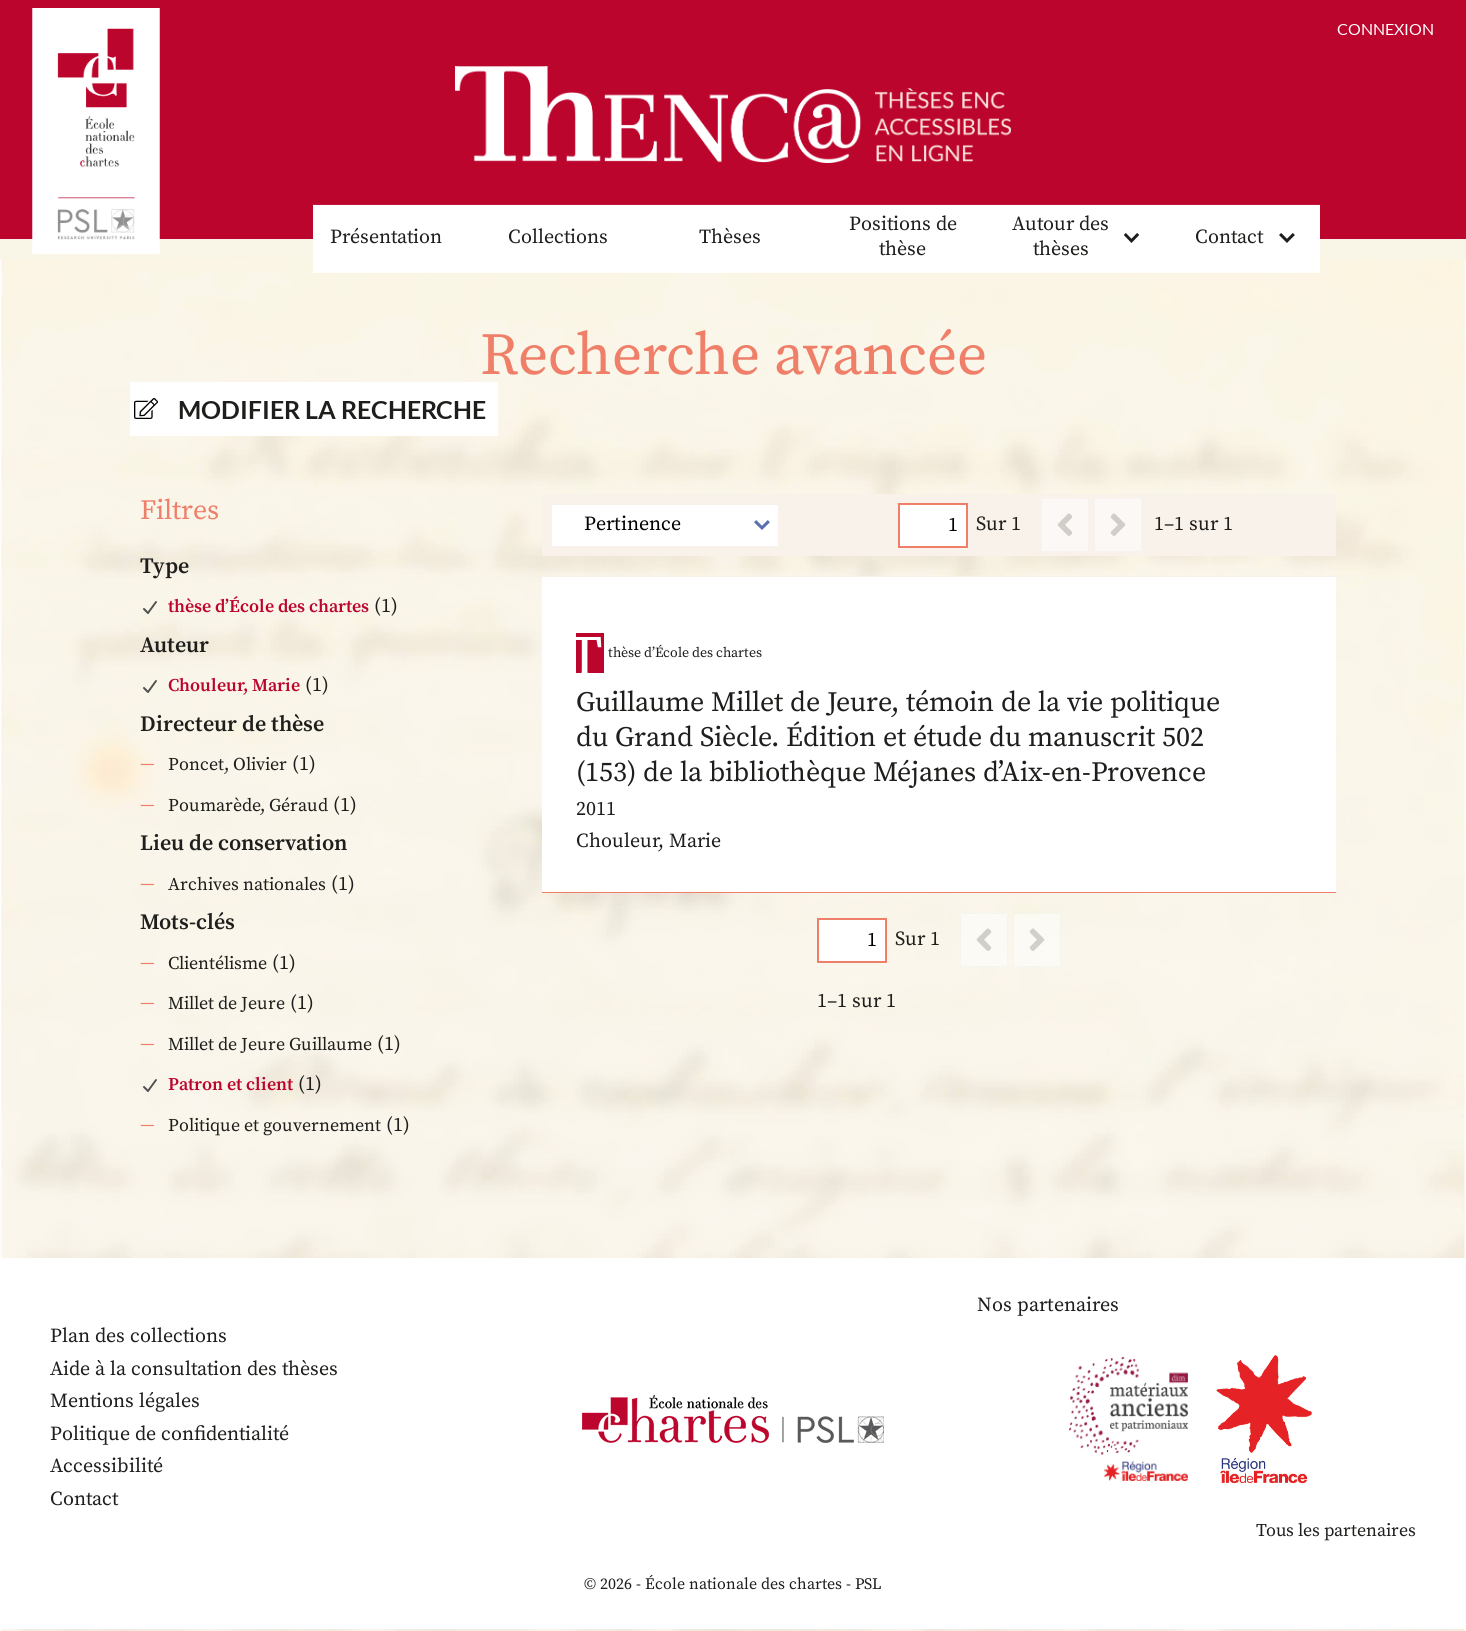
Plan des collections (139, 1338)
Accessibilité (107, 1468)
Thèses (730, 238)
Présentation (386, 238)
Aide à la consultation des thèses (195, 1371)
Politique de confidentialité (171, 1436)
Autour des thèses (1061, 239)
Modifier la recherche (332, 410)
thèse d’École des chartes (268, 608)
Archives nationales (247, 885)
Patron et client (230, 1086)
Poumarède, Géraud (248, 806)
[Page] (934, 526)
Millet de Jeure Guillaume (270, 1045)
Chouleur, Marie (234, 687)
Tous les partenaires (1335, 1532)
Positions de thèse (902, 239)
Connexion (1385, 28)
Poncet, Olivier (227, 766)
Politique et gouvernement (274, 1126)
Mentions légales (125, 1403)
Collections (558, 238)
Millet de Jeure (226, 1005)
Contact (1229, 238)
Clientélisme (217, 964)
